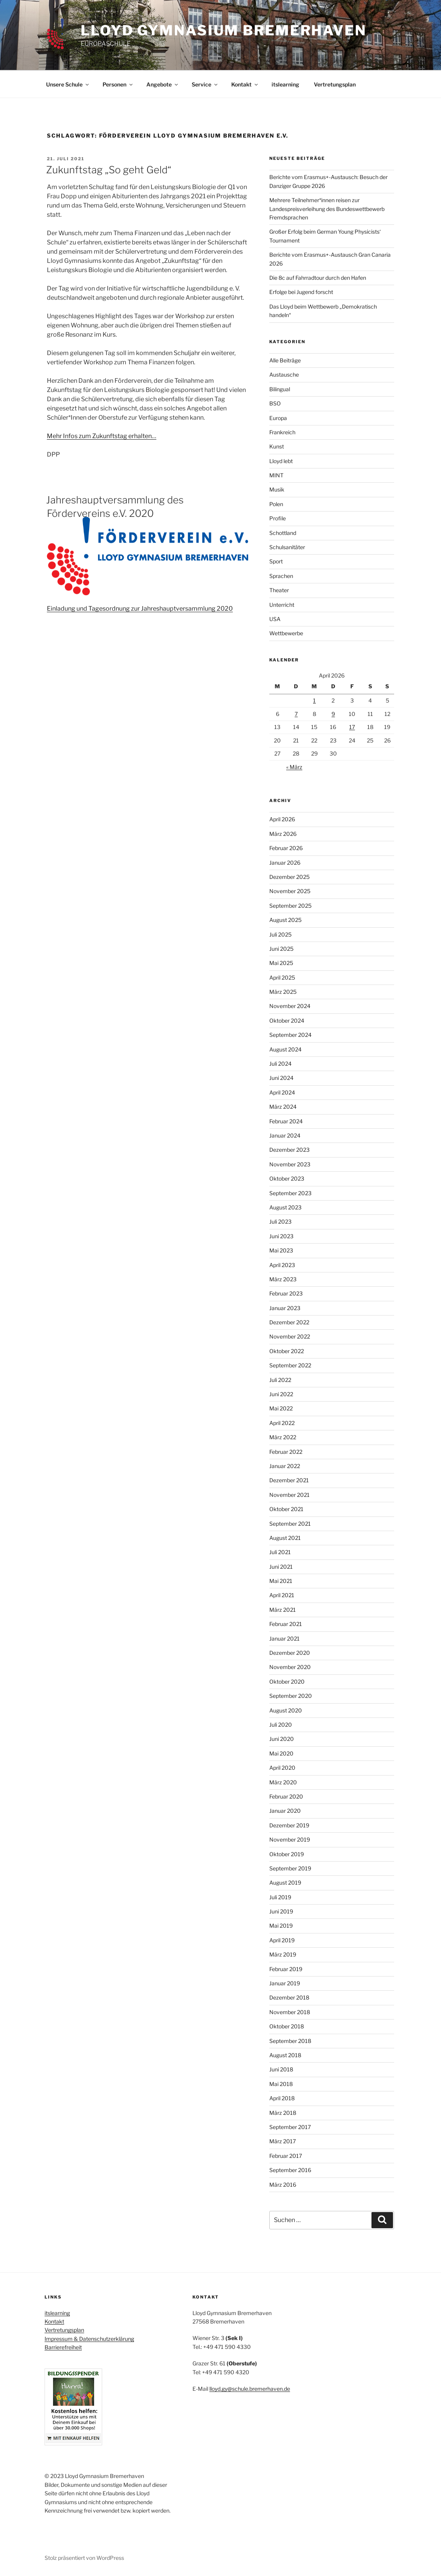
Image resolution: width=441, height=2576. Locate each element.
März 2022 (282, 1437)
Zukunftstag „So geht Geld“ (108, 170)
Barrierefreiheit (63, 2347)
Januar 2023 (284, 1308)
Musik (276, 489)
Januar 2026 (284, 862)
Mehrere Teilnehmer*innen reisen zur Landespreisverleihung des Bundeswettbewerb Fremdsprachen (327, 209)
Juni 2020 (281, 1739)
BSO (275, 403)
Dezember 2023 (289, 1149)
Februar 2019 (285, 1969)
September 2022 (290, 1365)
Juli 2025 (280, 934)
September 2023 (290, 1193)
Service (205, 84)
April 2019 (282, 1940)
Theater (279, 590)
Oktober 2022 (286, 1351)
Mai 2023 (281, 1250)
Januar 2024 (284, 1135)
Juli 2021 (280, 1552)
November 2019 (289, 1839)
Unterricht (281, 604)
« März (294, 767)
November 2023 (289, 1164)
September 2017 (290, 2127)
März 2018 (282, 2112)
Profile (277, 518)
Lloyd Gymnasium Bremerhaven (223, 30)
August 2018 (285, 2055)
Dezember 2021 (289, 1480)
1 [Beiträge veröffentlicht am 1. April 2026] (314, 700)
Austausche (284, 374)
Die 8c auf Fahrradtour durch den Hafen (317, 277)
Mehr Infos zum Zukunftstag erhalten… (101, 436)
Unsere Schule (68, 84)
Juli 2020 (280, 1724)
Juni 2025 (281, 948)
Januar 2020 (285, 1810)
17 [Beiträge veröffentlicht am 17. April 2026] (352, 727)
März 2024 (283, 1106)
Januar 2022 (284, 1466)
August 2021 (285, 1538)
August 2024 (285, 1049)
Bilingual (279, 389)
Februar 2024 (286, 1121)
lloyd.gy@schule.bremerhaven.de (249, 2388)
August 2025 (285, 920)
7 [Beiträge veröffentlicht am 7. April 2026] (296, 714)
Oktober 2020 (287, 1681)
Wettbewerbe (286, 633)
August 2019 (285, 1882)
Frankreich (282, 432)
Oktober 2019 (286, 1854)
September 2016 (290, 2170)
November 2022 (289, 1336)
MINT (276, 475)
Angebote (162, 84)
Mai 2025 (281, 963)
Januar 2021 (284, 1638)
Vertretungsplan (335, 84)
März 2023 (283, 1279)
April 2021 (281, 1595)
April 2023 (282, 1265)
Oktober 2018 (286, 2026)
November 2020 (290, 1667)
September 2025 (290, 905)
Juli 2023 (280, 1221)
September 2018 (290, 2041)
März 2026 (283, 833)
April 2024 (282, 1092)
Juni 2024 (281, 1078)
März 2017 (282, 2141)
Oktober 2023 (286, 1178)
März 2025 (283, 991)
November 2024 (289, 1006)
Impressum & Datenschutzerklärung (89, 2338)
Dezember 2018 (289, 1997)
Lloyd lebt (281, 461)
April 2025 (282, 977)
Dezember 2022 (289, 1322)
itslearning (285, 84)
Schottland (282, 533)
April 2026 (282, 819)
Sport (276, 561)
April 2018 (282, 2098)
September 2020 (290, 1695)
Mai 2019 (281, 1925)
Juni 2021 (281, 1566)
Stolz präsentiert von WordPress (84, 2557)
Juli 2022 (280, 1380)
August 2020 (285, 1710)
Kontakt (245, 84)
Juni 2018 (281, 2069)
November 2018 (289, 2012)
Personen (118, 84)
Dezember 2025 (289, 877)
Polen (276, 504)
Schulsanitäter (287, 547)
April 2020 (282, 1767)
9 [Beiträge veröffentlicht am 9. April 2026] (333, 714)
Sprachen (281, 576)
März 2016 (282, 2184)
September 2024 (290, 1034)
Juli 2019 (280, 1897)
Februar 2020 (286, 1796)
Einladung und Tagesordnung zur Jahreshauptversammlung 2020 (140, 608)
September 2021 (290, 1523)
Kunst (276, 446)
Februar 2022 (285, 1451)
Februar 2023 (286, 1293)
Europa (278, 418)
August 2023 (285, 1207)
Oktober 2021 (286, 1509)
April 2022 (282, 1423)
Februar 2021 (285, 1624)
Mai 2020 (281, 1753)
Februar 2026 (286, 848)
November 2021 (289, 1494)
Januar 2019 (284, 1983)
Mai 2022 (281, 1408)
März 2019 (282, 1954)
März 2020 (283, 1782)
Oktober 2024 (286, 1020)
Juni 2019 (281, 1911)
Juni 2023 (281, 1236)
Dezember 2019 (289, 1825)
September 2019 (290, 1868)
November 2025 (289, 891)
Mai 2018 (281, 2084)
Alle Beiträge (285, 360)
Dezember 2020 (289, 1652)
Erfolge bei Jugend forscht (301, 292)
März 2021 (282, 1609)
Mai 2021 (280, 1581)
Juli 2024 (280, 1063)
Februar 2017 (285, 2155)
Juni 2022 (281, 1394)
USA (274, 619)
